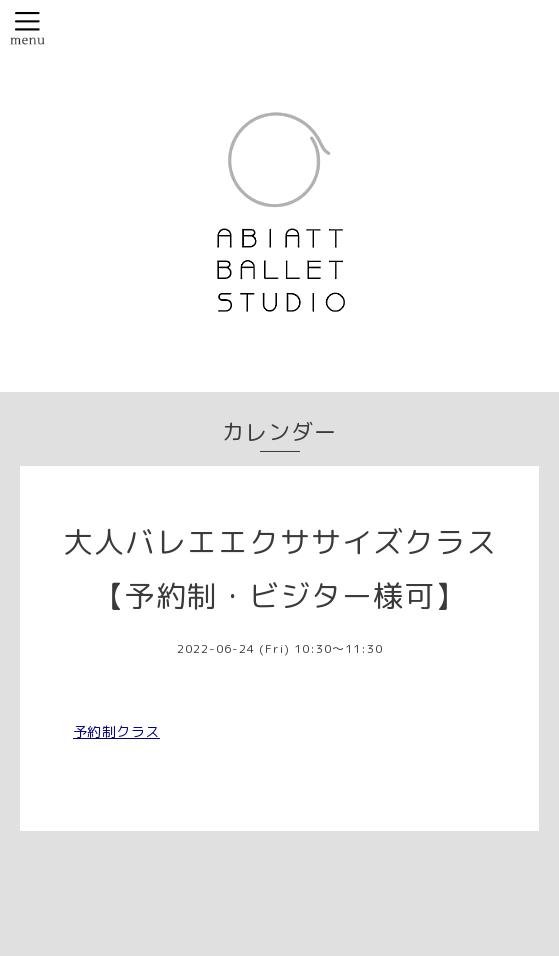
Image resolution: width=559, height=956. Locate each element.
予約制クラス (116, 731)
